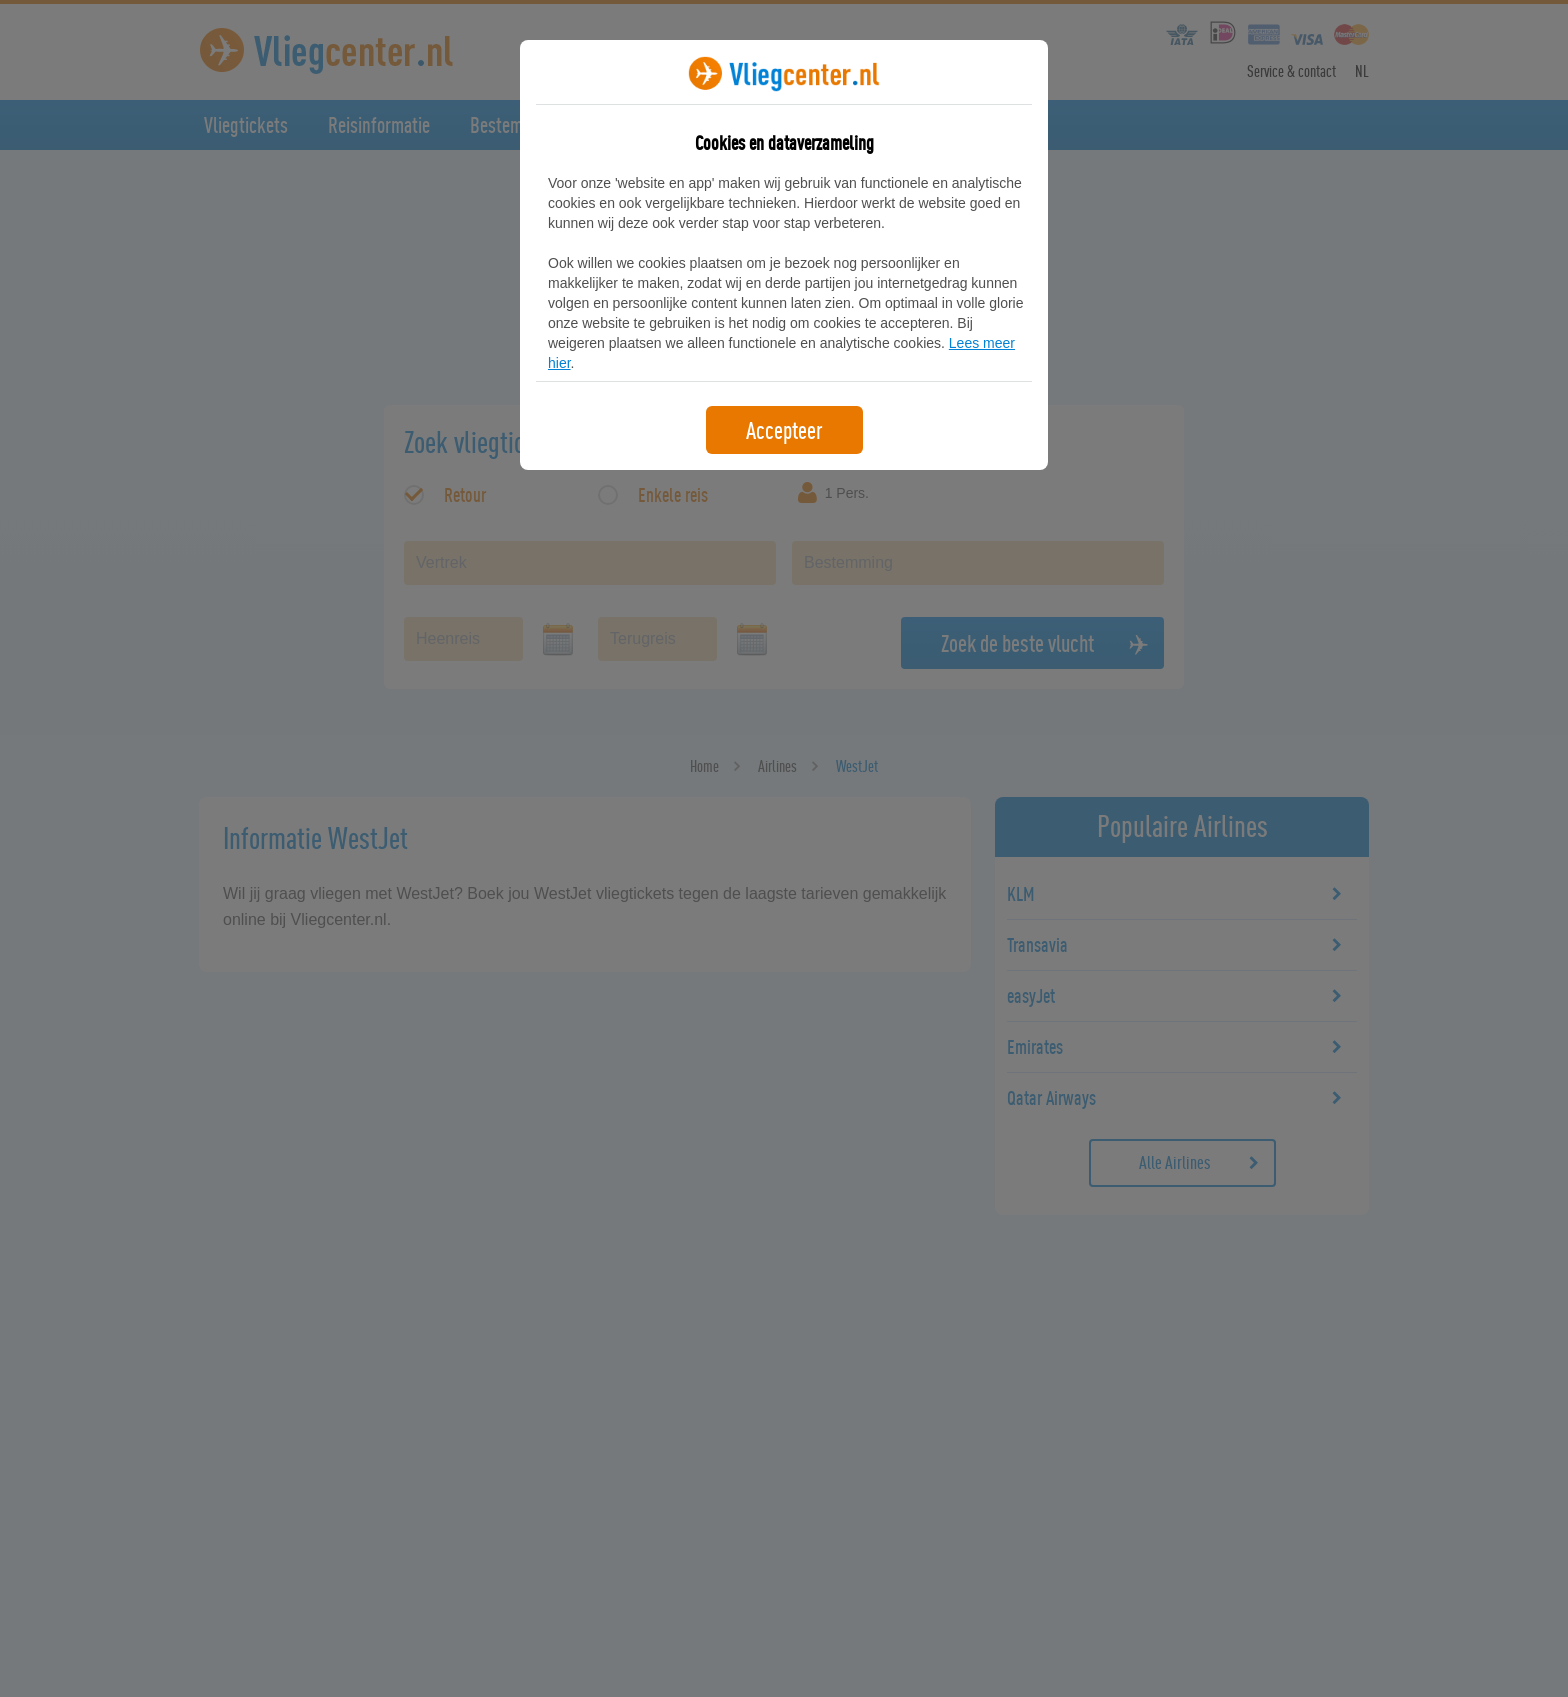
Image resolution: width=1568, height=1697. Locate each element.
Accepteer (784, 430)
